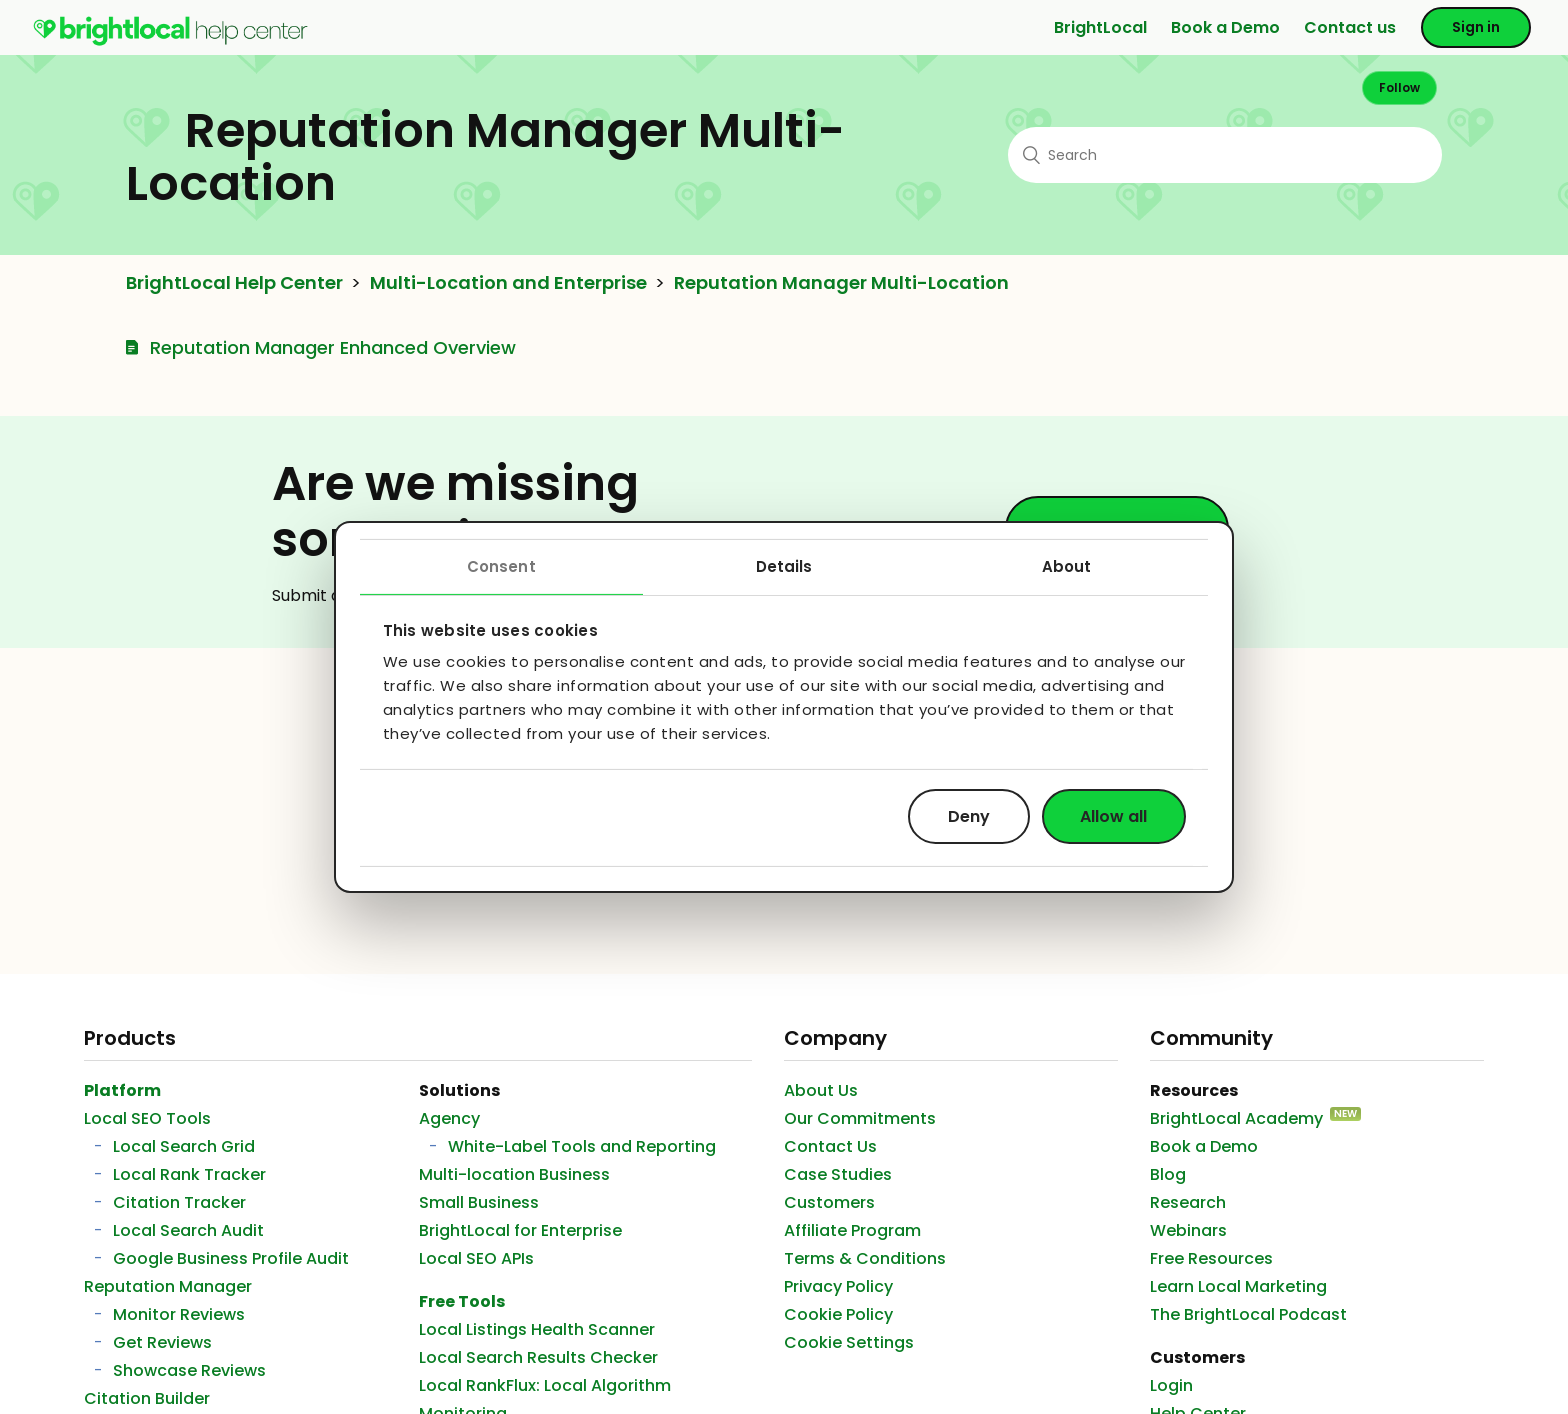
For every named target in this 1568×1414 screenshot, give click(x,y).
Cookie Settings (849, 1342)
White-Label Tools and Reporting (582, 1146)
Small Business (479, 1202)
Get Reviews (162, 1342)
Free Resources (1211, 1258)
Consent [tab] (501, 566)
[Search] (1225, 155)
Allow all (1113, 815)
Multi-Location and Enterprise (508, 283)
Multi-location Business (514, 1174)
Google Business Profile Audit (231, 1258)
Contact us (1350, 27)
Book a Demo (1225, 27)
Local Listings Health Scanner (537, 1329)
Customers (829, 1202)
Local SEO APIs (476, 1258)
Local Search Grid (184, 1146)
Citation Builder (147, 1398)
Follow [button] (1399, 87)
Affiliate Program (852, 1230)
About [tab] (1067, 566)
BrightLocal (1100, 27)
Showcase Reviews (189, 1370)
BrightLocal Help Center (234, 283)
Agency (449, 1118)
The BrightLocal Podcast (1248, 1314)
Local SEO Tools (147, 1118)
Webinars (1188, 1230)
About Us (821, 1090)
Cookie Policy (838, 1314)
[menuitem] (170, 41)
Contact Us (830, 1146)
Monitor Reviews (179, 1314)
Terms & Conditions (865, 1258)
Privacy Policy (838, 1286)
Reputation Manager (168, 1286)
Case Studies (838, 1174)
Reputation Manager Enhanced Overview (333, 347)
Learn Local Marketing (1238, 1286)
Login (1171, 1385)
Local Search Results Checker (538, 1357)
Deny (969, 815)
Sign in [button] (1476, 27)
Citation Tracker (179, 1202)
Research (1188, 1202)
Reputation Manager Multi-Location (841, 283)
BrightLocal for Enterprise (520, 1230)
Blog (1168, 1174)
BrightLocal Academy (1236, 1118)
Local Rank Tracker (189, 1174)
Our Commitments (860, 1118)
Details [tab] (784, 566)
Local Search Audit (188, 1230)
